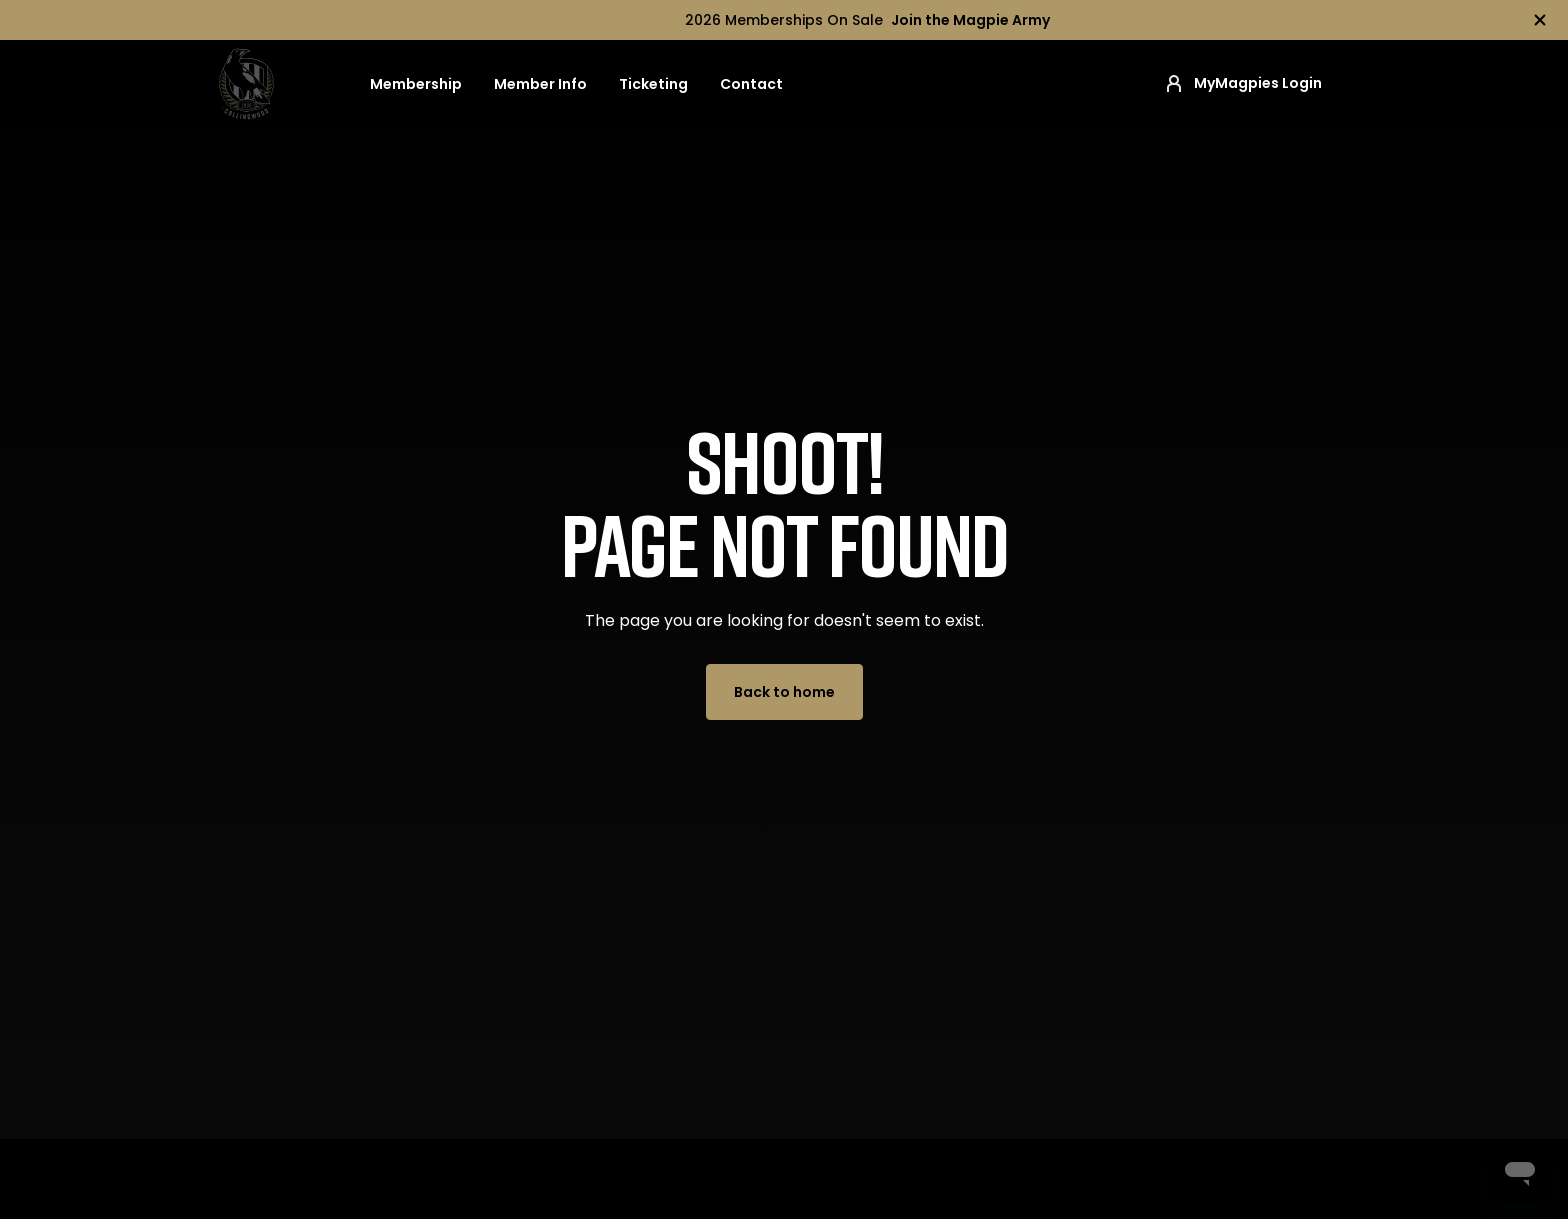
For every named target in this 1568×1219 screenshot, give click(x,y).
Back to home (784, 692)
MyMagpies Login (1242, 84)
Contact (751, 84)
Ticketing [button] (653, 84)
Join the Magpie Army (970, 20)
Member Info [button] (540, 84)
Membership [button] (416, 84)
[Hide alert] (1540, 20)
